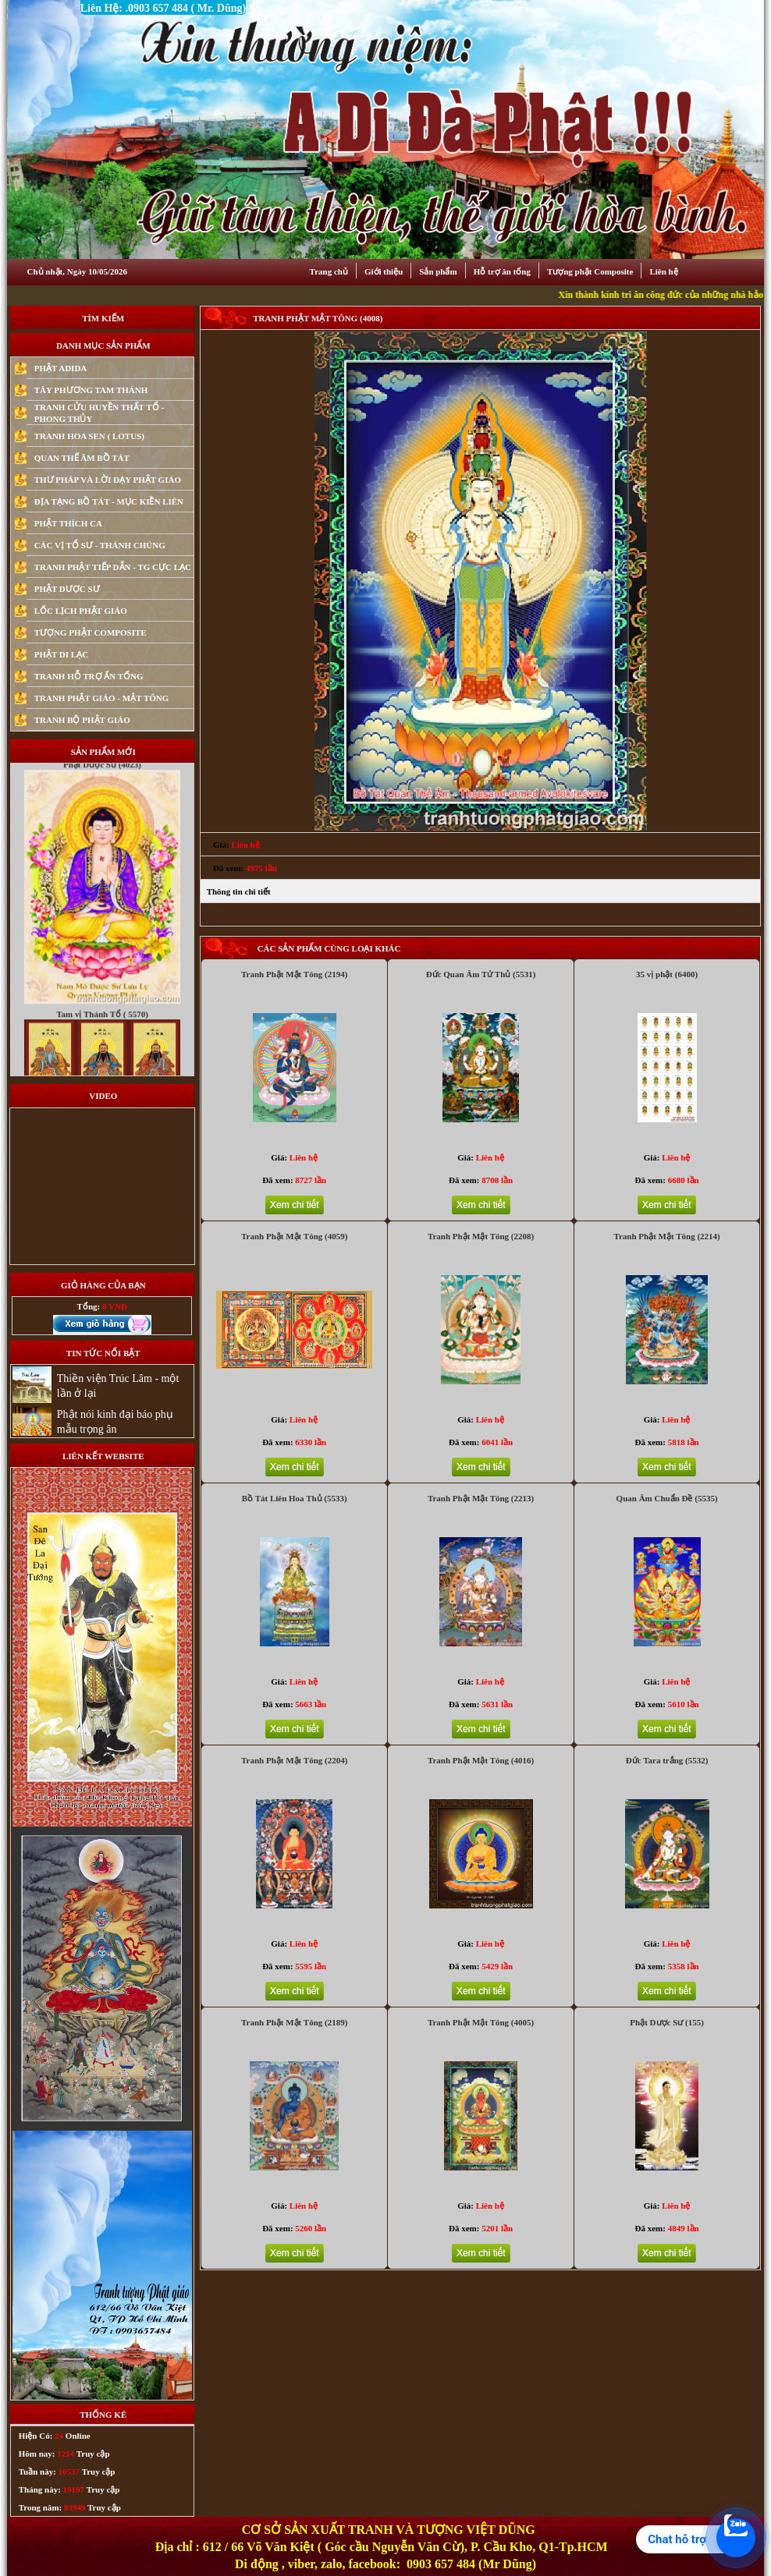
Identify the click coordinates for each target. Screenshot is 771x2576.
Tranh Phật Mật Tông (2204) (294, 1760)
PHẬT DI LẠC (61, 654)
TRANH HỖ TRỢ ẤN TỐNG (89, 676)
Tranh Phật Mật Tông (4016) (481, 1760)
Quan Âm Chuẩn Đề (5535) (667, 1498)
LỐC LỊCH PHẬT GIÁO (80, 610)
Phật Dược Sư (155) (667, 2022)
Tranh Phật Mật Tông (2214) (666, 1236)
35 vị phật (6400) (667, 974)
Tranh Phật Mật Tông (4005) (481, 2022)
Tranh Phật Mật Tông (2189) (294, 2022)
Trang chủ (329, 271)
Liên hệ (663, 271)
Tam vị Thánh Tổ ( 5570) (102, 1044)
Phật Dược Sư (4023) (102, 794)
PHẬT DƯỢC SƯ (67, 589)
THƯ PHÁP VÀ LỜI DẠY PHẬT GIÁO (107, 479)
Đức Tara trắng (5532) (667, 1760)
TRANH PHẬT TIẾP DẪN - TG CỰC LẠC (112, 567)
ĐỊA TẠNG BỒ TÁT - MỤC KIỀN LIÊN (108, 501)
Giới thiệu (383, 271)
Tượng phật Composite (590, 271)
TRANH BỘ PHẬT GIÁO (82, 720)
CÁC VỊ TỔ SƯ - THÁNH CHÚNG (99, 545)
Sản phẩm (438, 271)
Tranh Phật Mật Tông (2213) (481, 1498)
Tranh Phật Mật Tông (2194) (294, 974)
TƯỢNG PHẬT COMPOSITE (90, 632)
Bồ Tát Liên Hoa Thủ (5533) (294, 1498)
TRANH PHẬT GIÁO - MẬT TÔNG (101, 698)
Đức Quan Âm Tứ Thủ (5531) (481, 974)
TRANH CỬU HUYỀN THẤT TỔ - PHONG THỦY (99, 412)
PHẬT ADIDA (60, 368)
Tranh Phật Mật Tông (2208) (481, 1236)
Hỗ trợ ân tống (502, 271)
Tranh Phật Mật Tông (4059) (294, 1236)
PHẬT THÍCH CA (68, 523)
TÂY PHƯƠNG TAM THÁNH (91, 390)
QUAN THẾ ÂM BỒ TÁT (82, 457)
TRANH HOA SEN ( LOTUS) (89, 436)
